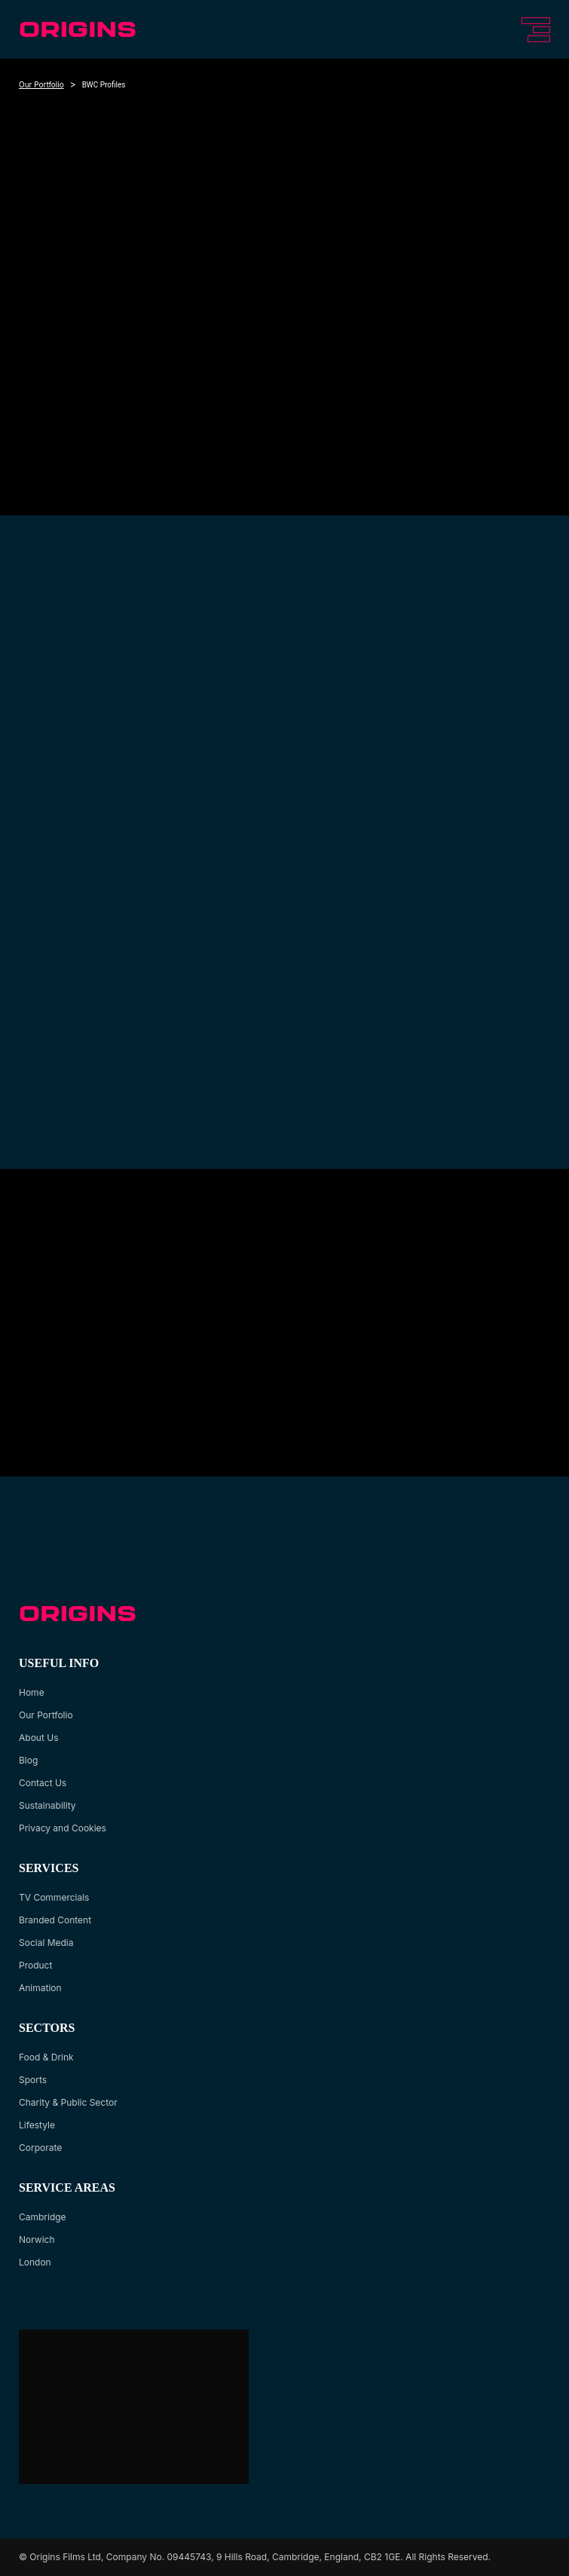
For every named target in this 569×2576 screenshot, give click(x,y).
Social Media (46, 1942)
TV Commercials (54, 1897)
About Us (38, 1737)
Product (35, 1965)
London (35, 2262)
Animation (40, 1987)
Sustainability (47, 1805)
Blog (28, 1760)
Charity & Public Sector (68, 2102)
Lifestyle (37, 2125)
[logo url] (79, 29)
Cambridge (42, 2217)
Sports (33, 2079)
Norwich (37, 2239)
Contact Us (42, 1782)
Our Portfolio (41, 84)
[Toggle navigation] (533, 30)
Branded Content (55, 1920)
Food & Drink (46, 2057)
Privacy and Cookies (62, 1828)
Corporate (40, 2147)
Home (31, 1692)
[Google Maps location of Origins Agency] (132, 2407)
